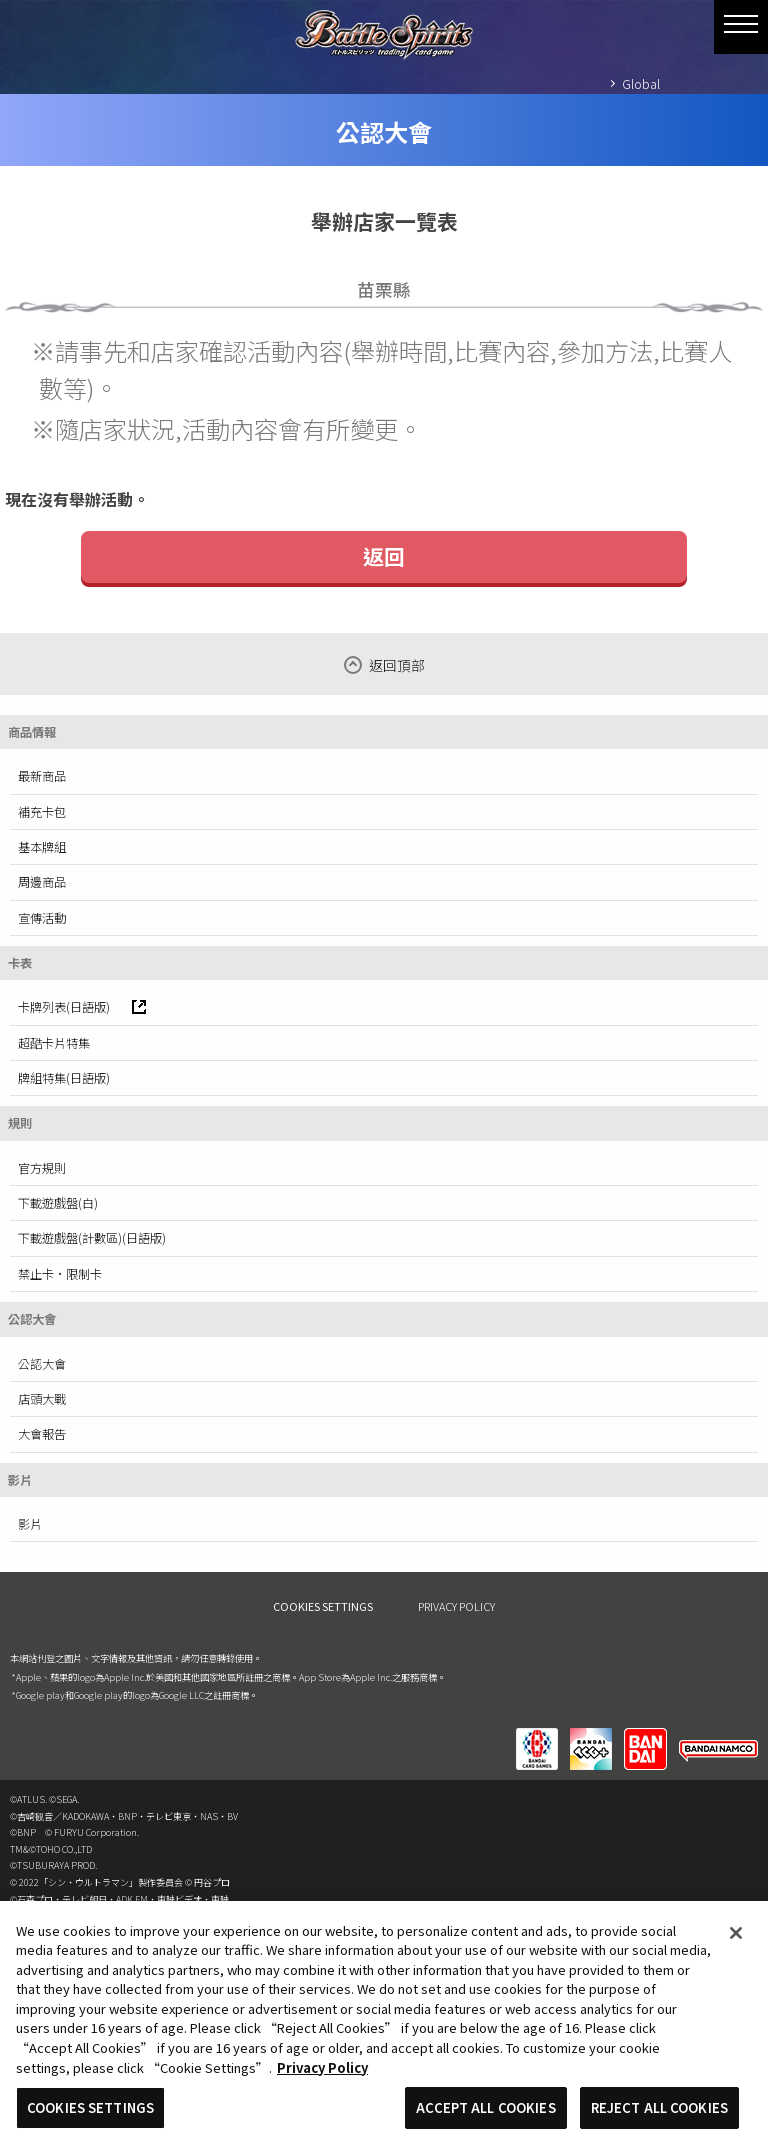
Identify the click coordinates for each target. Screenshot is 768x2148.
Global (641, 83)
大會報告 (42, 1434)
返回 (384, 556)
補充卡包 (42, 812)
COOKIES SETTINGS (323, 1606)
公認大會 (42, 1364)
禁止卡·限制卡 (60, 1274)
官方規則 (42, 1168)
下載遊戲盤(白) (58, 1203)
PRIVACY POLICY (456, 1606)
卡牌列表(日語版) (82, 1007)
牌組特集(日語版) (64, 1078)
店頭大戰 (42, 1399)
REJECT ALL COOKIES (659, 2115)
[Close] (736, 1941)
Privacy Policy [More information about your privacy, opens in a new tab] (322, 2074)
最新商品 (42, 776)
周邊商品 (42, 882)
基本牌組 (42, 847)
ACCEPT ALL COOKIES (485, 2115)
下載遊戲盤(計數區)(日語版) (92, 1238)
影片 (30, 1524)
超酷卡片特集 (54, 1043)
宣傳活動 (42, 918)
